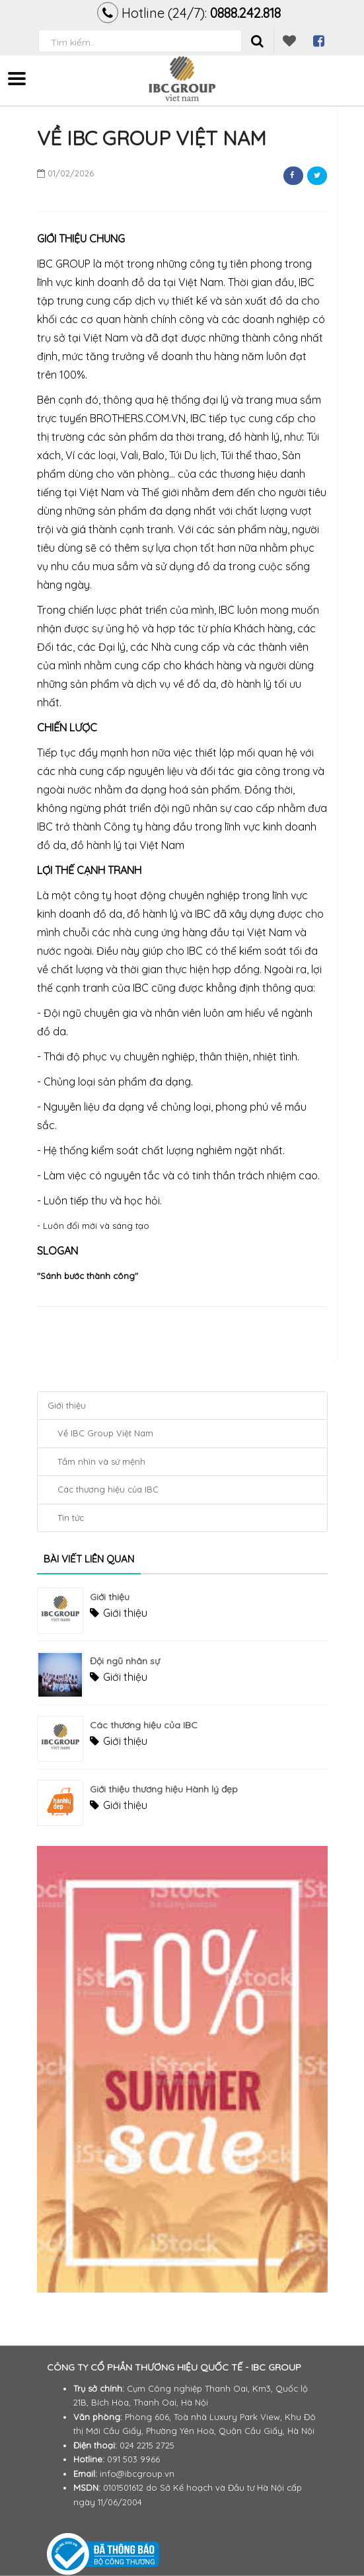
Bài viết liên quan (89, 1559)
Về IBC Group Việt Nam (105, 1433)
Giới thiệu (67, 1405)
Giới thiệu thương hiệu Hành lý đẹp (164, 1789)
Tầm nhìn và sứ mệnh (101, 1461)
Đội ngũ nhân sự (125, 1661)
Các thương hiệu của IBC (108, 1489)
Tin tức (70, 1517)
